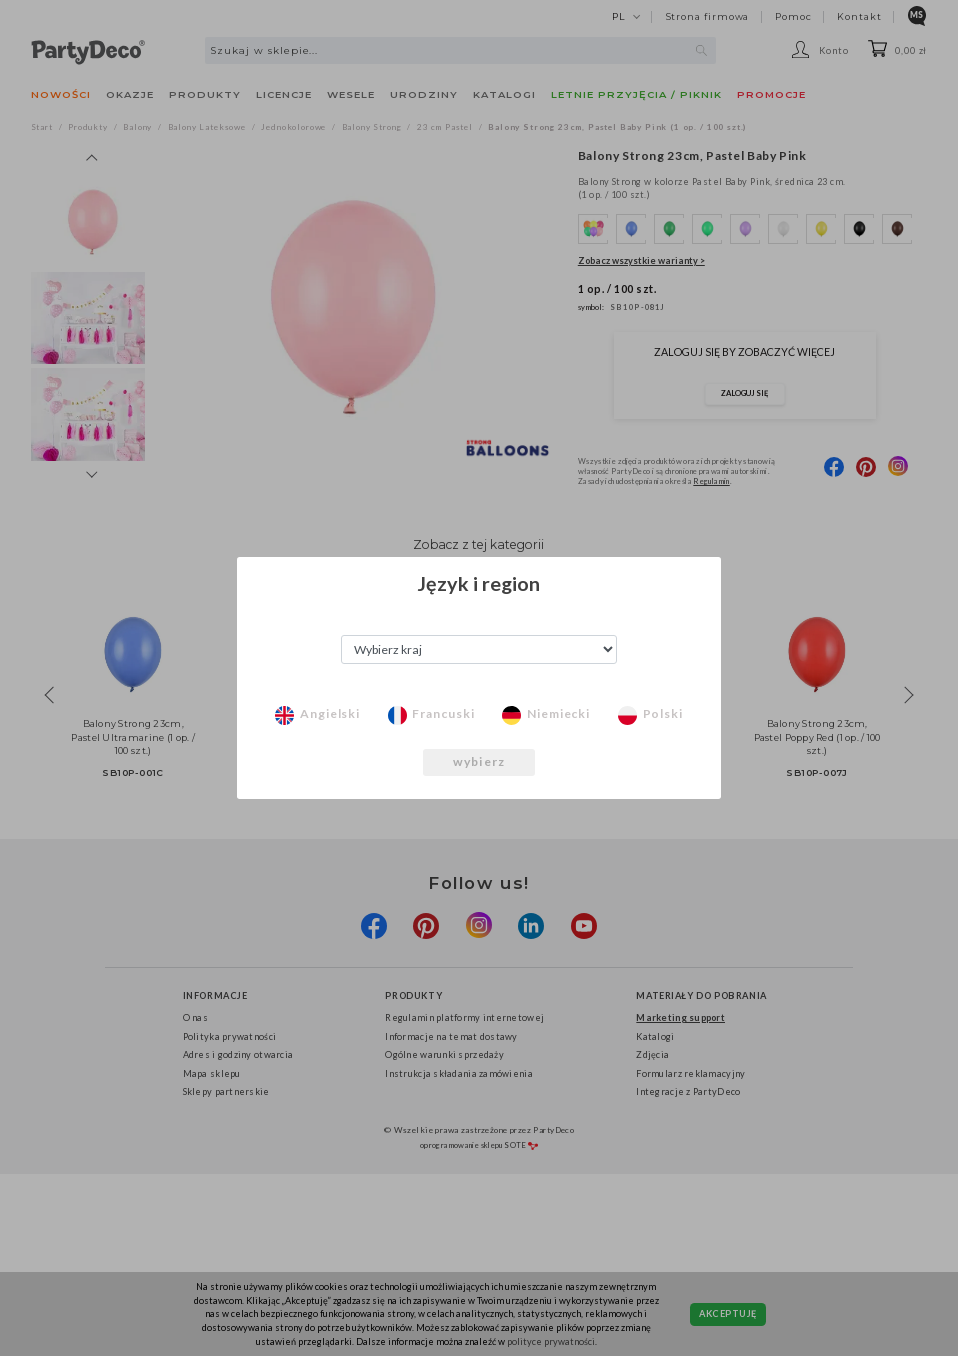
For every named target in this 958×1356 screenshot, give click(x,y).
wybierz (479, 761)
